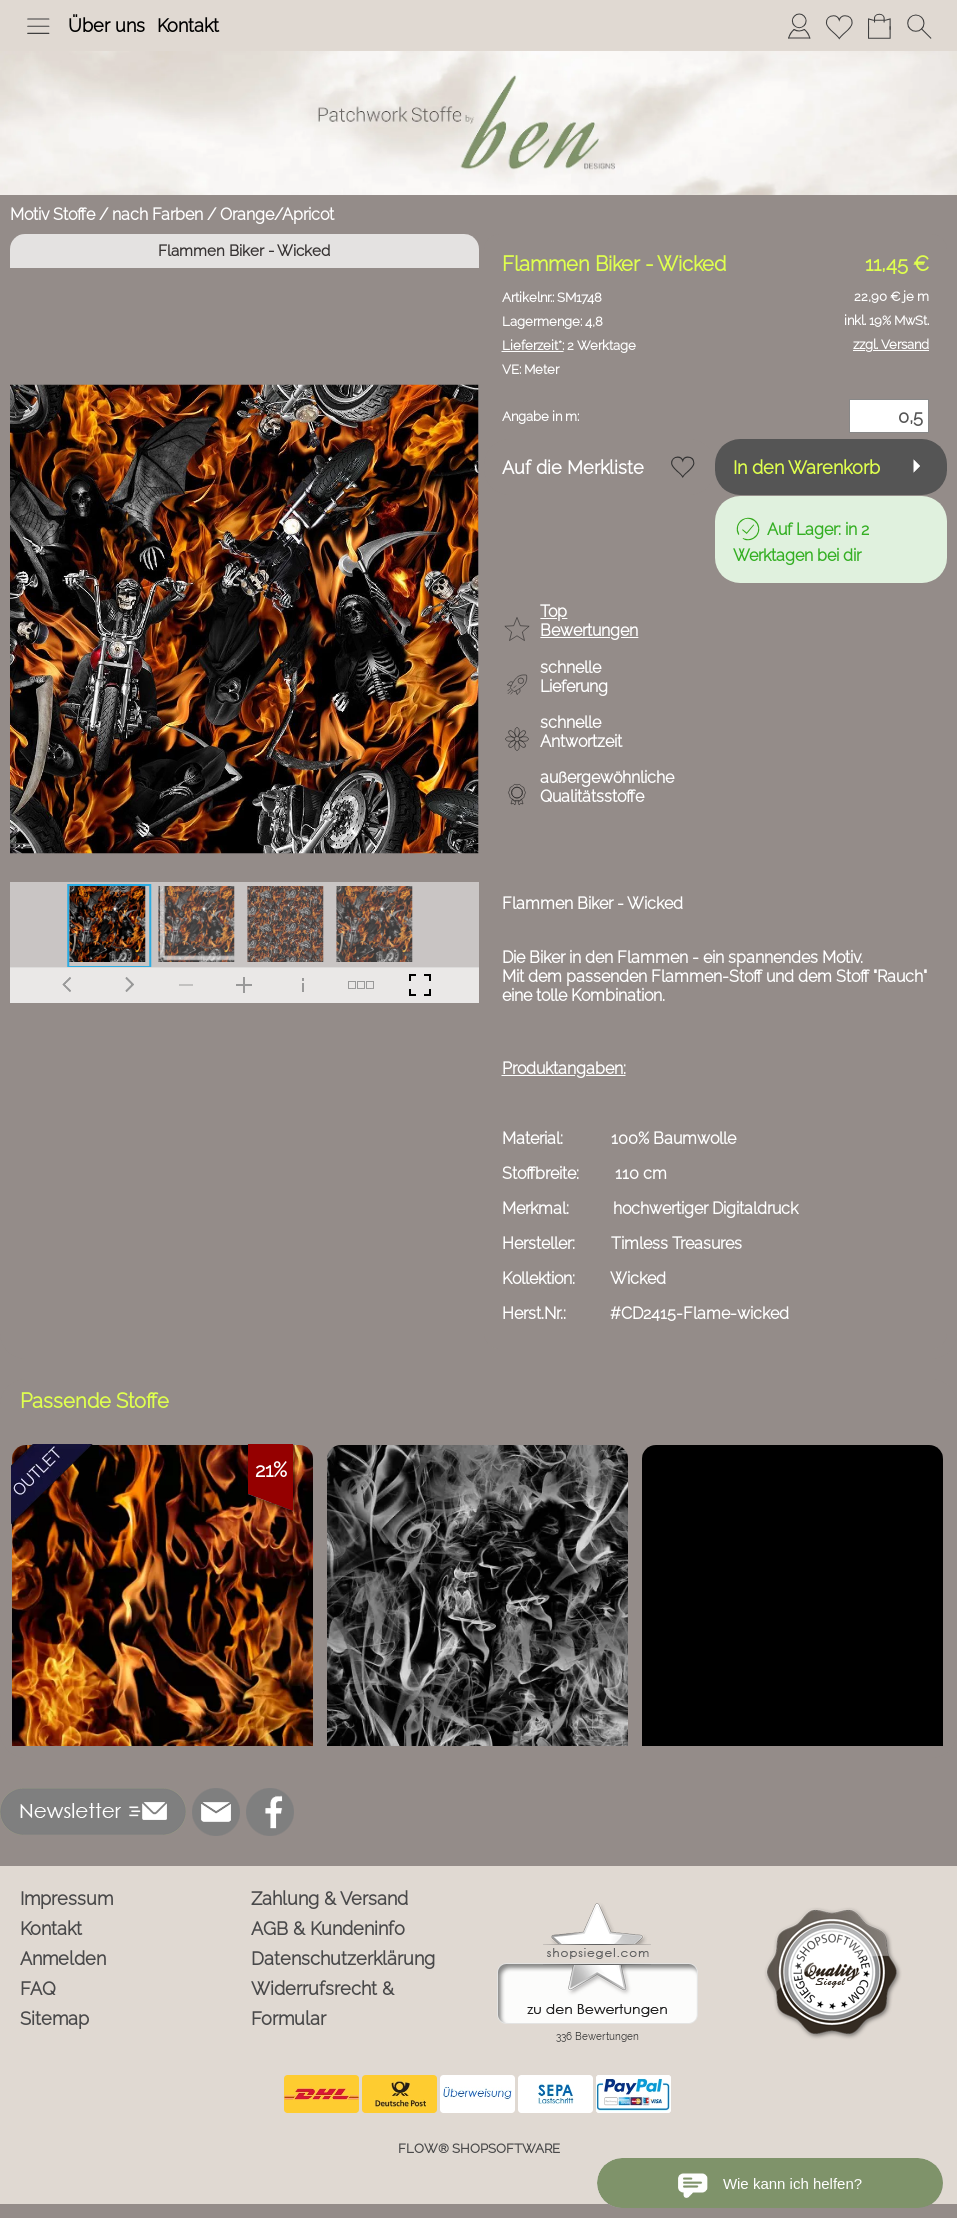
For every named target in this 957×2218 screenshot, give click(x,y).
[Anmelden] (799, 26)
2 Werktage (569, 345)
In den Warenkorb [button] (806, 467)
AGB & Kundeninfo (328, 1928)
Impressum (66, 1898)
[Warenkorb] (879, 26)
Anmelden (63, 1958)
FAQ (38, 1988)
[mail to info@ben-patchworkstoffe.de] (216, 1812)
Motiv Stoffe (52, 214)
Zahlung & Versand (329, 1898)
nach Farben (157, 214)
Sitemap (54, 2018)
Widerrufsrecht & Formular (322, 2003)
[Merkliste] (839, 26)
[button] (38, 26)
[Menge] (889, 416)
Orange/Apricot (277, 214)
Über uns (106, 25)
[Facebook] (270, 1812)
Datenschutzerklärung (343, 1958)
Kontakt (188, 25)
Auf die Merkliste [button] (573, 467)
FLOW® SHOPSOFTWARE (479, 2148)
